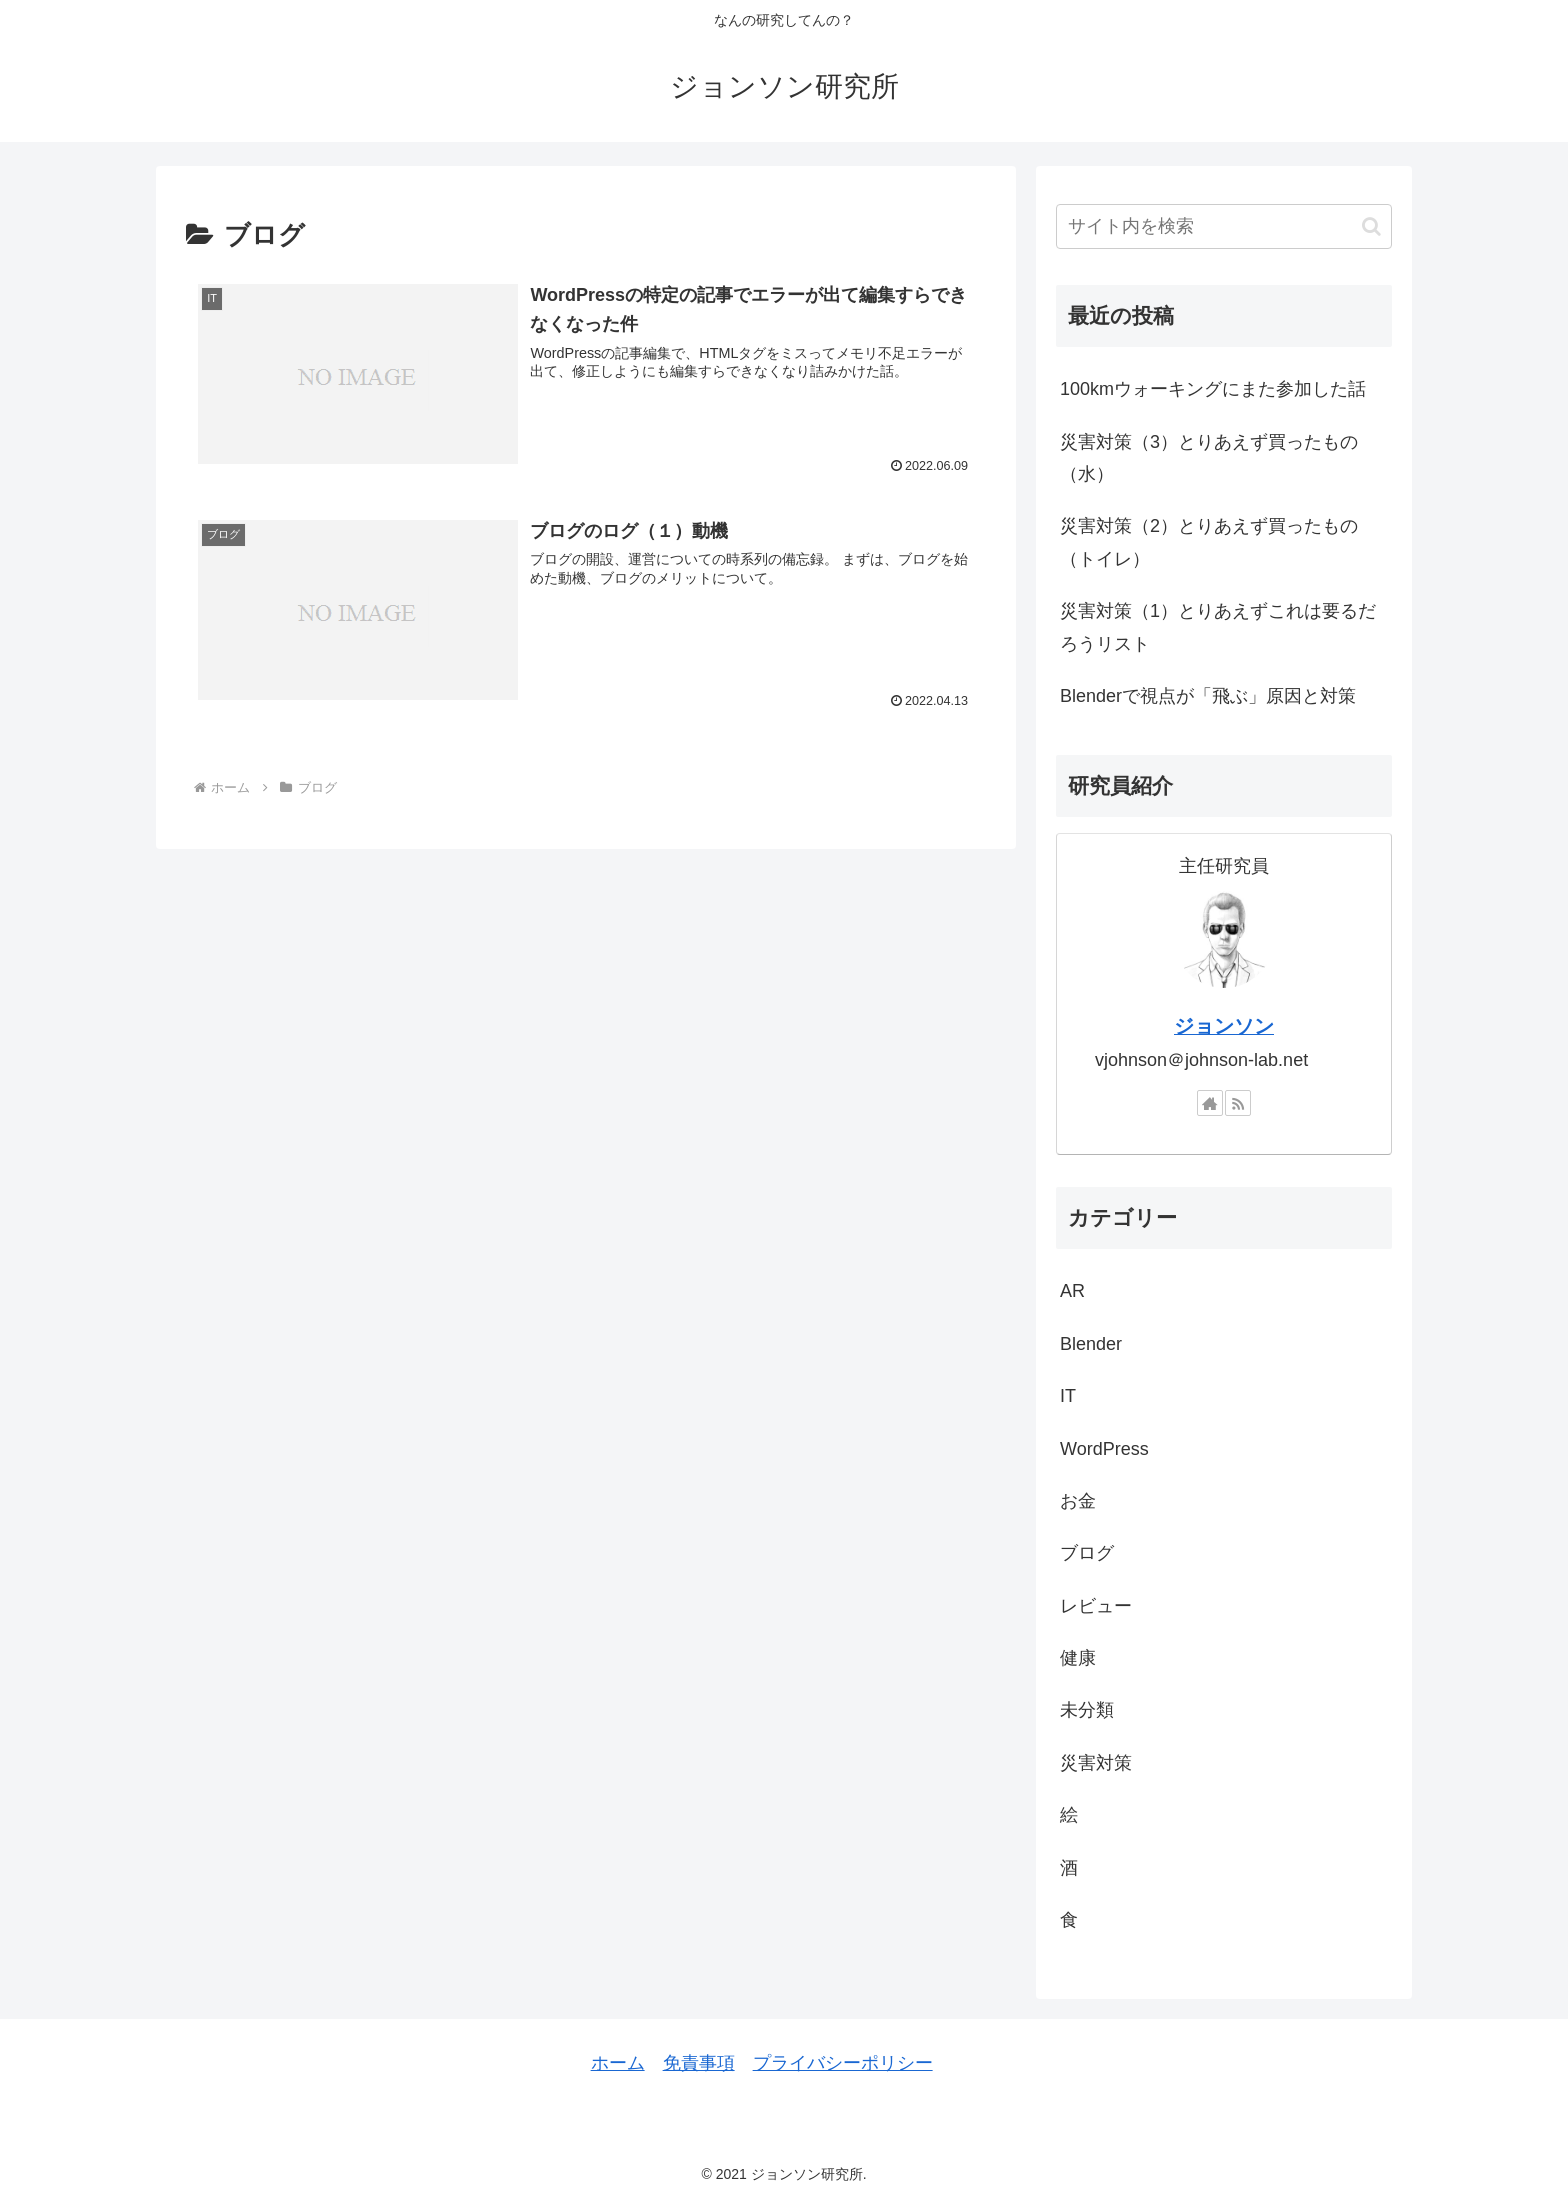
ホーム (618, 2063)
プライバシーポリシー (843, 2063)
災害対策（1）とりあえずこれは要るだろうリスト (1218, 627)
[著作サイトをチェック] (1210, 1103)
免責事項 (699, 2063)
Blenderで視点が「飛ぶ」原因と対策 (1208, 696)
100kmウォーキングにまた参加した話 (1213, 389)
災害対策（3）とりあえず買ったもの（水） (1209, 458)
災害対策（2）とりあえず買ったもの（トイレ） (1209, 542)
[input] (1224, 226)
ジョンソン (1224, 1026)
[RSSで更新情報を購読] (1238, 1103)
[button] (1371, 226)
